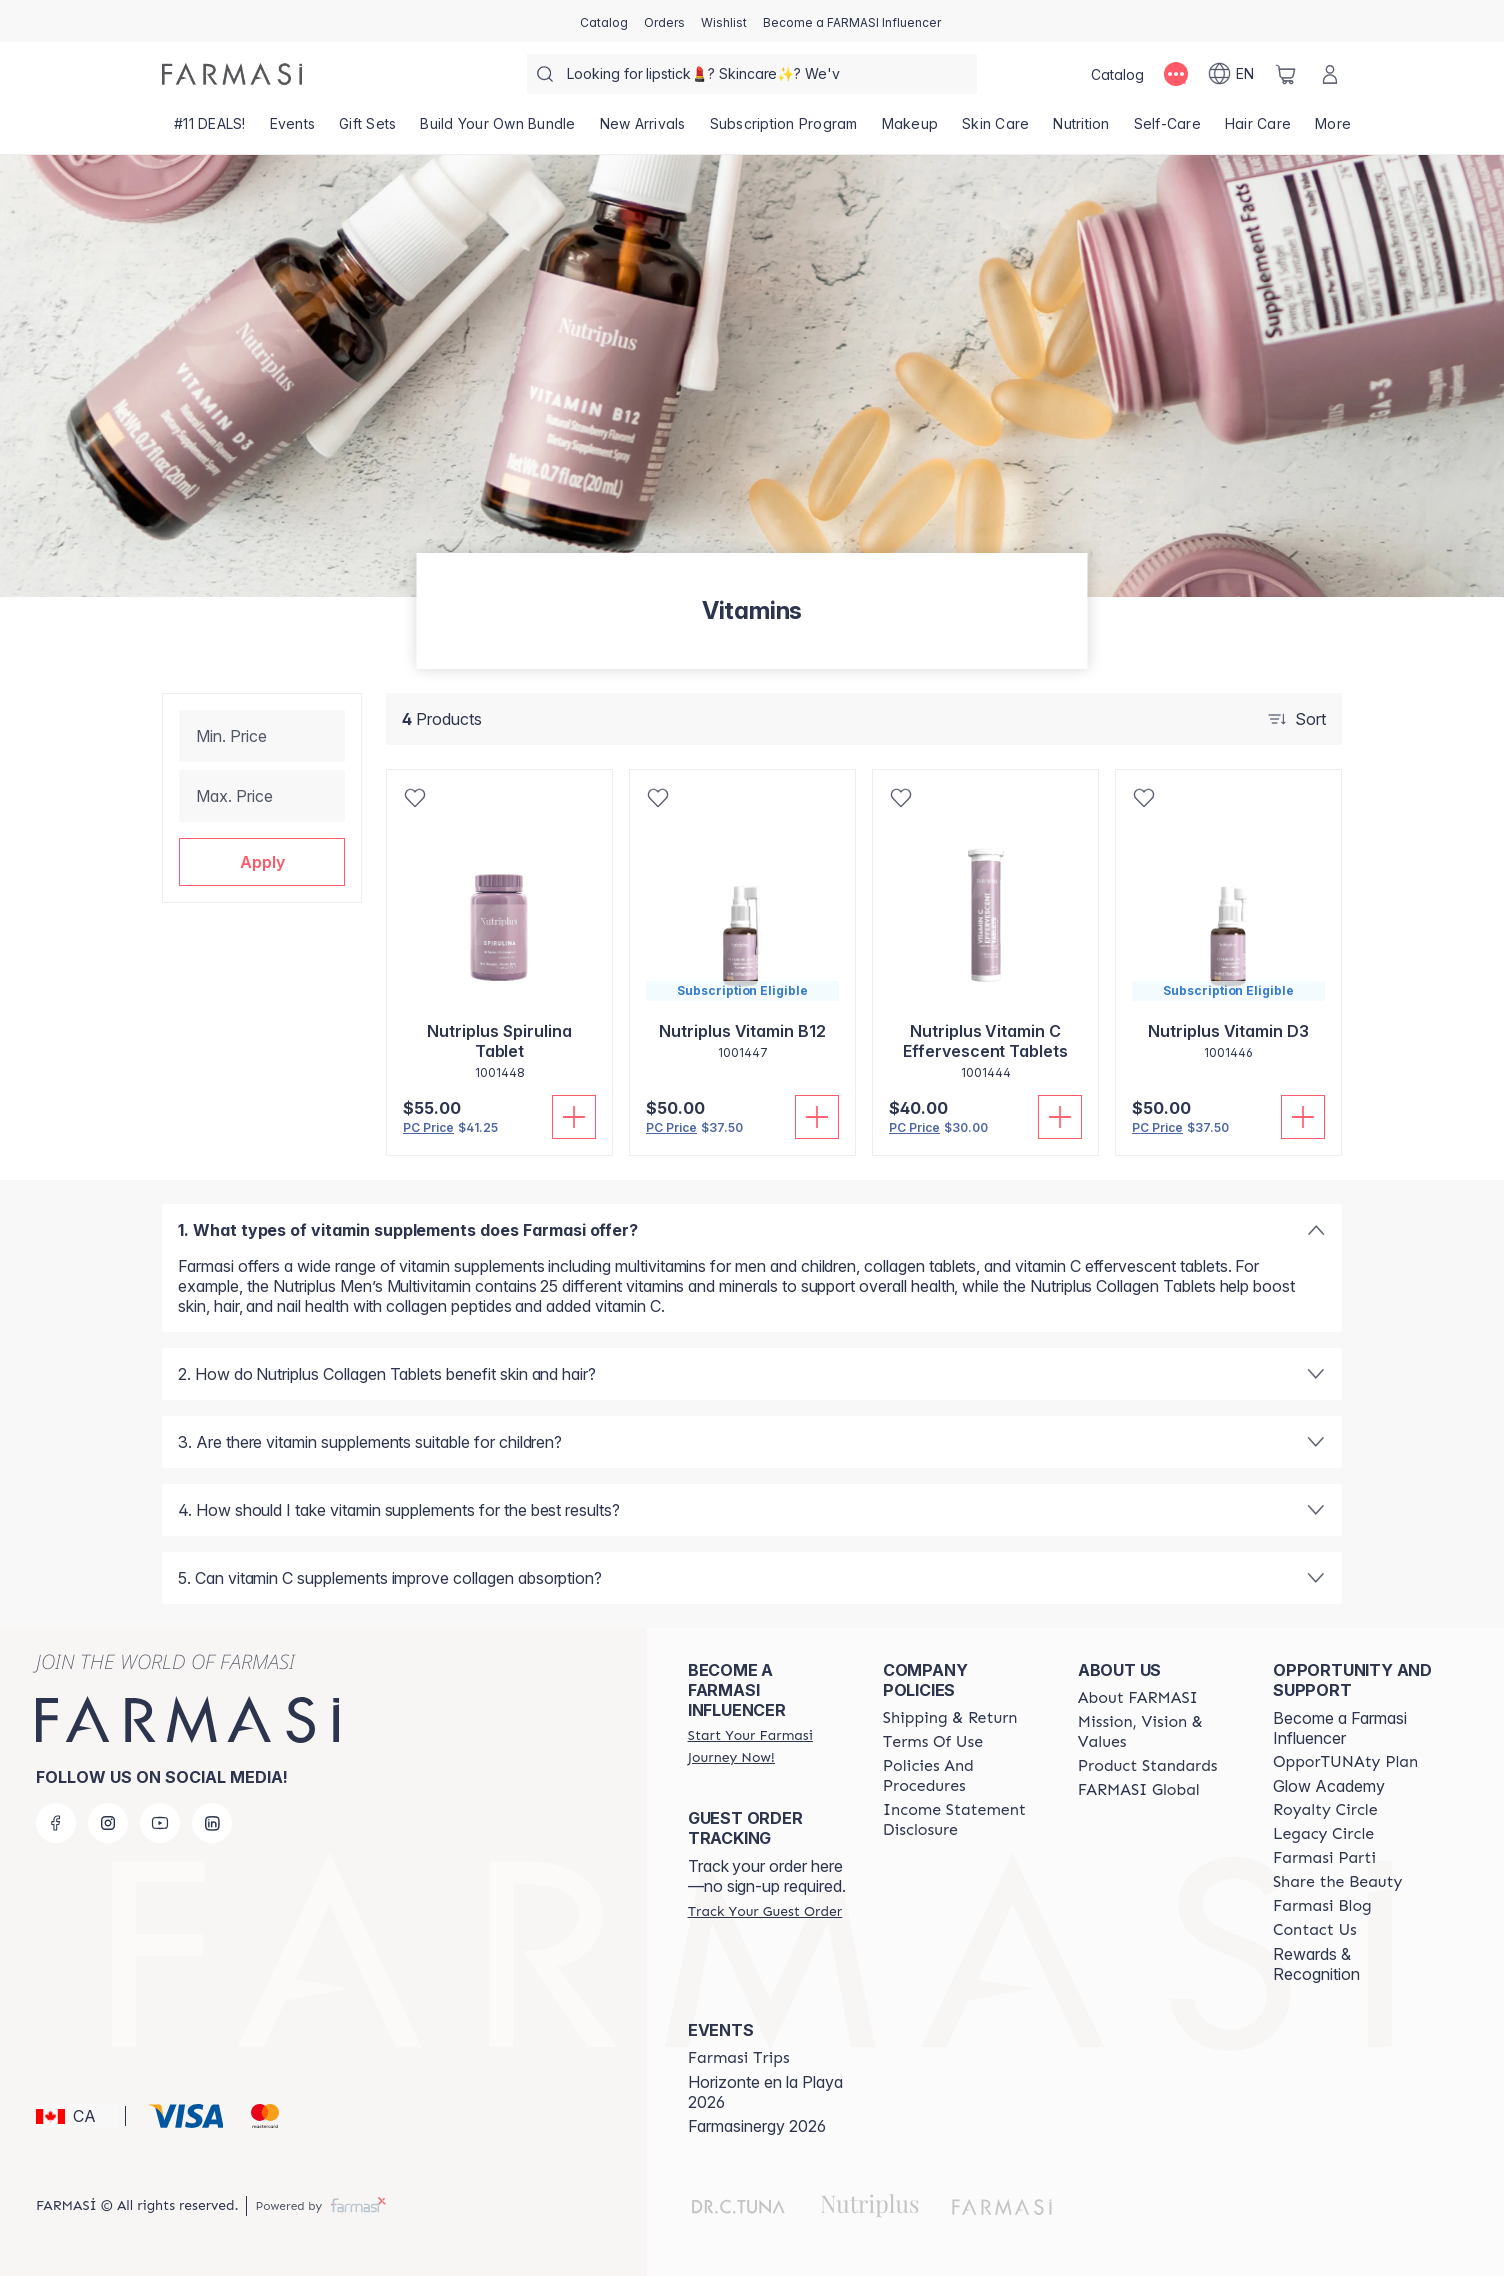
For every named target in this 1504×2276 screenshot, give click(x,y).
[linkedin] (212, 1823)
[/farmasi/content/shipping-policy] (950, 1718)
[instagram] (108, 1823)
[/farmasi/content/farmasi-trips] (739, 2058)
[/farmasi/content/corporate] (1139, 1790)
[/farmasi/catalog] (604, 21)
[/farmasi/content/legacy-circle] (1323, 1834)
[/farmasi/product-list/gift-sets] (367, 130)
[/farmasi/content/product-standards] (1148, 1766)
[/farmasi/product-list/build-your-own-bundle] (497, 130)
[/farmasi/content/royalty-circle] (1325, 1810)
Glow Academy (1329, 1786)
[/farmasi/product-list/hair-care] (1258, 130)
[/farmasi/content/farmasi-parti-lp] (1324, 1858)
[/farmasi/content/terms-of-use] (933, 1742)
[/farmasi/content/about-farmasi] (1138, 1698)
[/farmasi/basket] (1286, 74)
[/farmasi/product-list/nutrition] (1081, 130)
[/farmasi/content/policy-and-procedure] (962, 1776)
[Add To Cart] (574, 1117)
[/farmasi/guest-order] (765, 1911)
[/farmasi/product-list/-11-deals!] (210, 130)
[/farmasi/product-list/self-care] (1167, 130)
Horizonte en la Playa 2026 (765, 2092)
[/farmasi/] (232, 74)
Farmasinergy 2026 (757, 2126)
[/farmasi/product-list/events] (293, 130)
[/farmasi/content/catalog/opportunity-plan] (1345, 1762)
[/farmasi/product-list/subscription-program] (784, 130)
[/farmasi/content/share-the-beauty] (1338, 1882)
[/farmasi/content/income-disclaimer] (962, 1820)
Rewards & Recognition (1316, 1964)
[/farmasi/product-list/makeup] (910, 130)
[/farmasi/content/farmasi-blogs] (1322, 1906)
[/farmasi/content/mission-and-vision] (1157, 1732)
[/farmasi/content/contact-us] (1315, 1930)
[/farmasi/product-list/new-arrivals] (643, 130)
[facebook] (56, 1823)
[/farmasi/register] (664, 21)
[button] (262, 862)
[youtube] (160, 1823)
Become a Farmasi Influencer (1340, 1728)
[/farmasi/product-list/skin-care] (995, 130)
